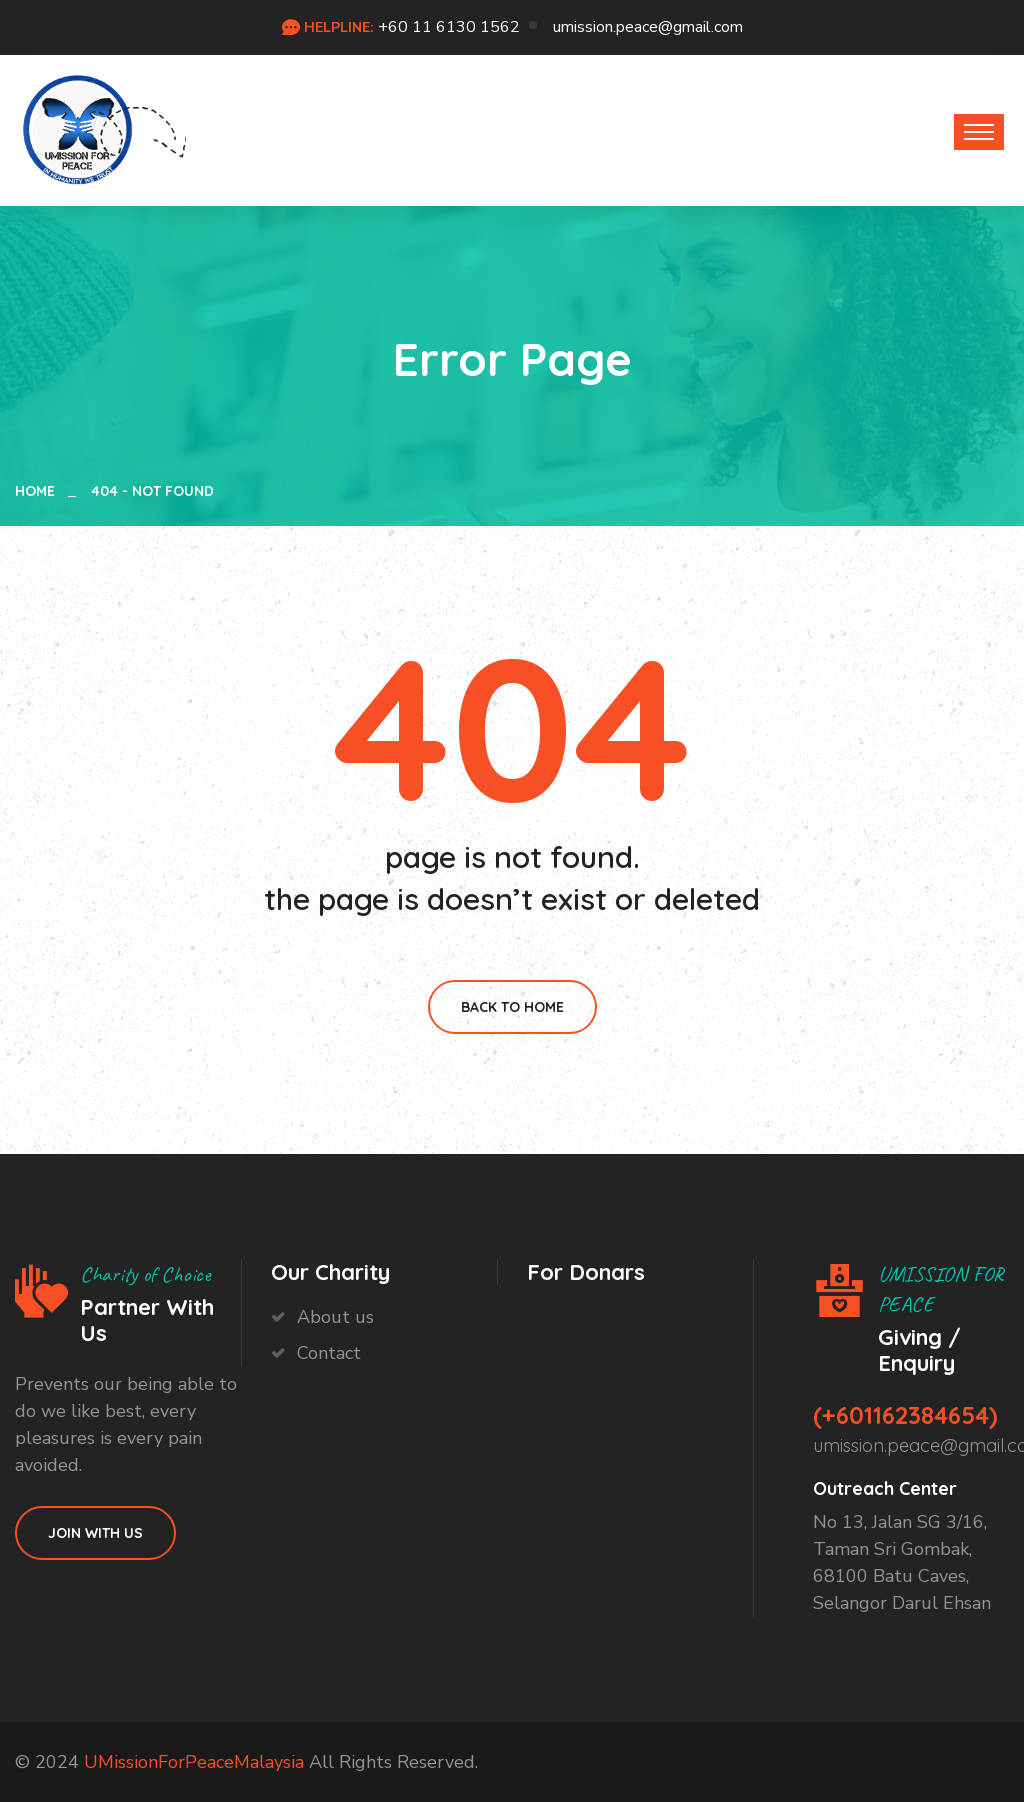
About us (335, 1317)
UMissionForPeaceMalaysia (194, 1762)
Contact (329, 1353)
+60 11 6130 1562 (449, 27)
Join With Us (95, 1533)
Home (39, 491)
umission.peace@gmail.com (648, 27)
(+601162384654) (905, 1415)
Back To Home (512, 1007)
